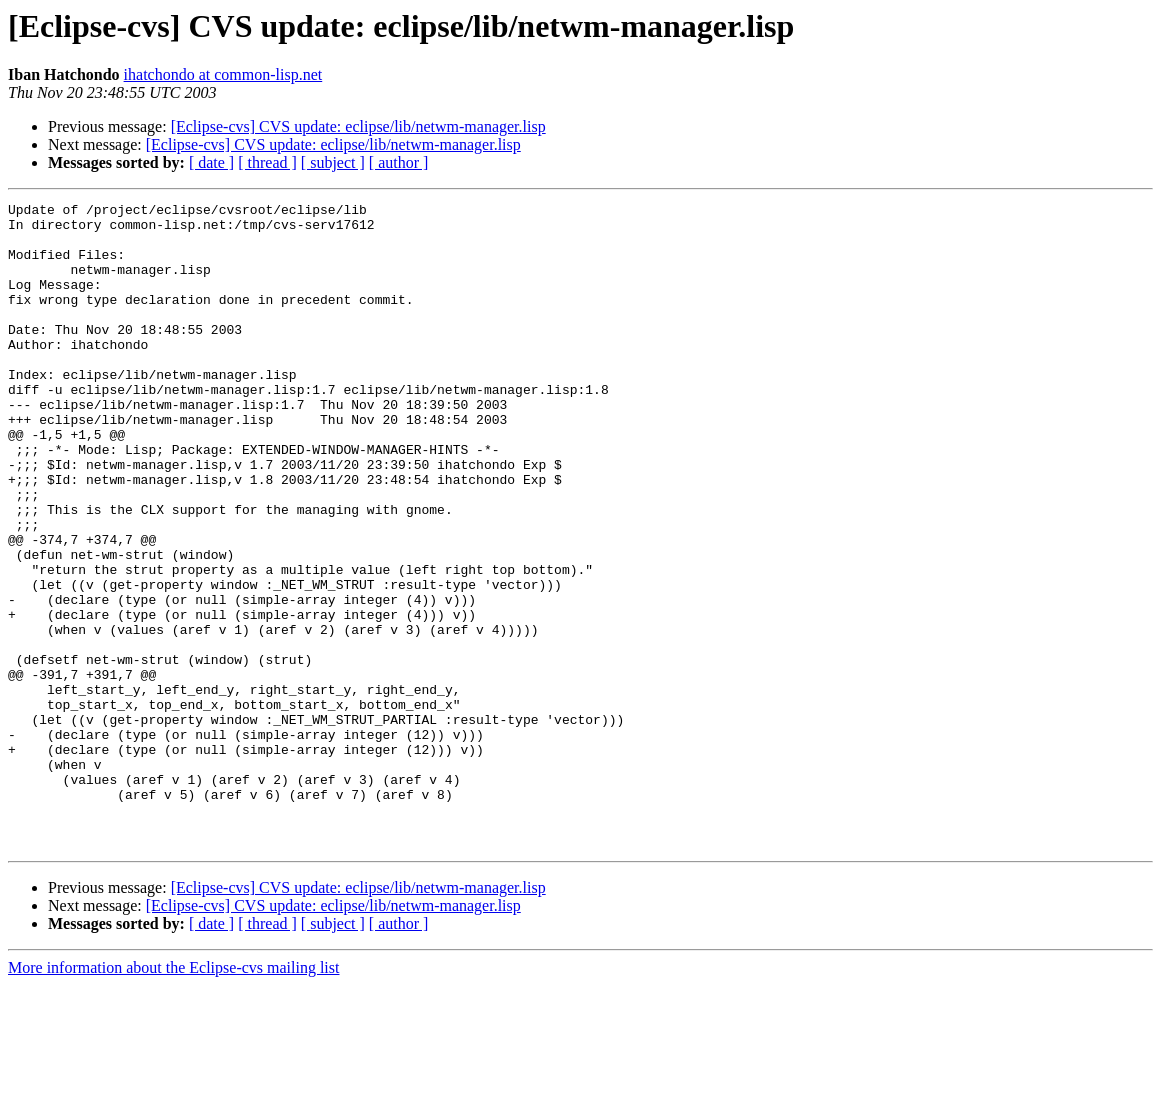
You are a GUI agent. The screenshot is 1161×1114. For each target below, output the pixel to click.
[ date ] (211, 162)
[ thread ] (267, 162)
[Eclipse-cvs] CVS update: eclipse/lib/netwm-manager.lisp (358, 126)
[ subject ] (333, 162)
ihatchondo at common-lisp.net (223, 74)
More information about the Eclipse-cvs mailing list (173, 1096)
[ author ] (399, 162)
